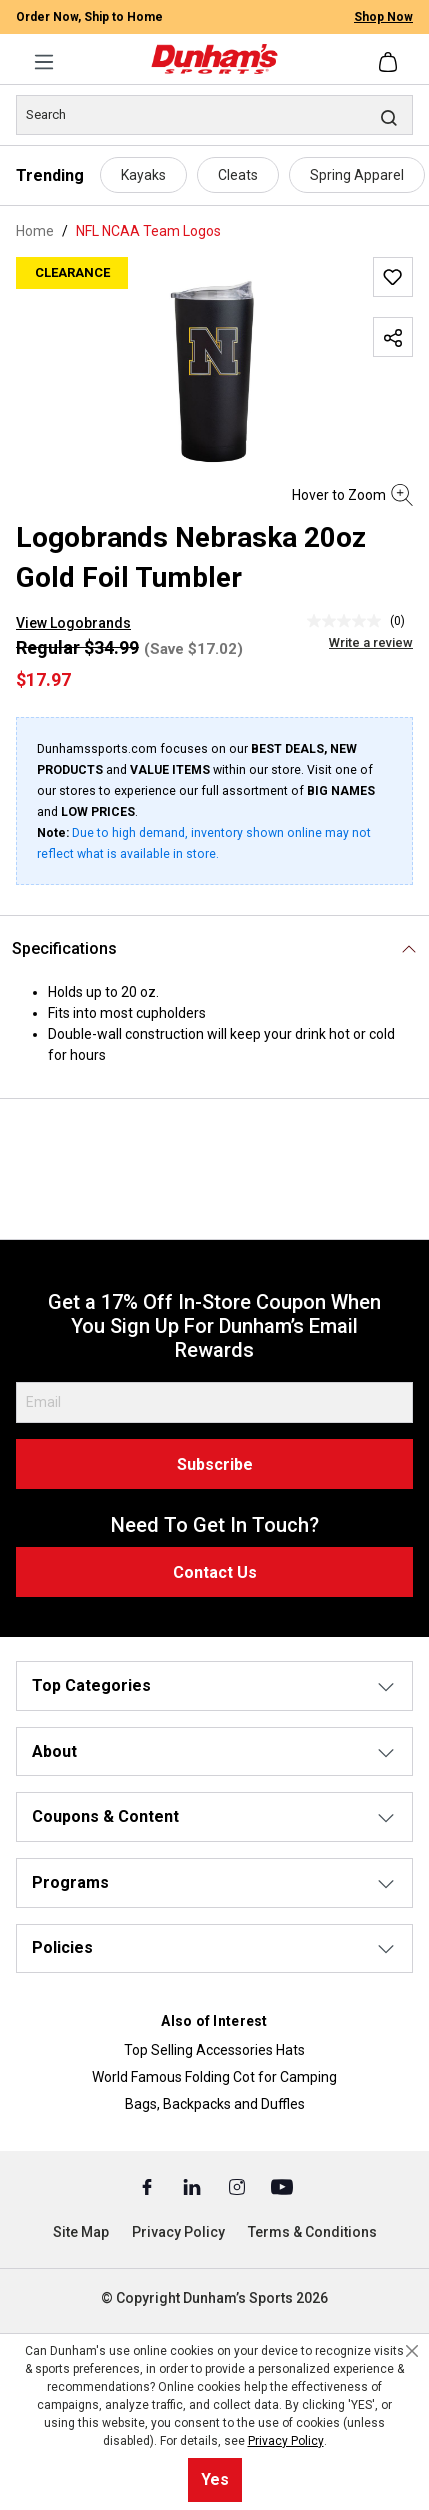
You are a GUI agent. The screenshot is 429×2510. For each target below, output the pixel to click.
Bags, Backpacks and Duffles (215, 2104)
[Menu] (44, 62)
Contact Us (215, 1572)
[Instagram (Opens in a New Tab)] (238, 2186)
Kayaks (143, 175)
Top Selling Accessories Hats (214, 2050)
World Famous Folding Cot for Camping (214, 2077)
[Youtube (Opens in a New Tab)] (282, 2186)
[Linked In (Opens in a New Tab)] (193, 2186)
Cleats (238, 175)
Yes (215, 2479)
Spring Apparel (357, 175)
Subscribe (215, 1464)
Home (35, 231)
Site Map (81, 2232)
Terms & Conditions (312, 2232)
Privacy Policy (178, 2232)
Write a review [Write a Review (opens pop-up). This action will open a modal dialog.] (371, 642)
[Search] (214, 115)
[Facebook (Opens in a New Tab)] (148, 2186)
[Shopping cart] (390, 62)
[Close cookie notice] (412, 2351)
